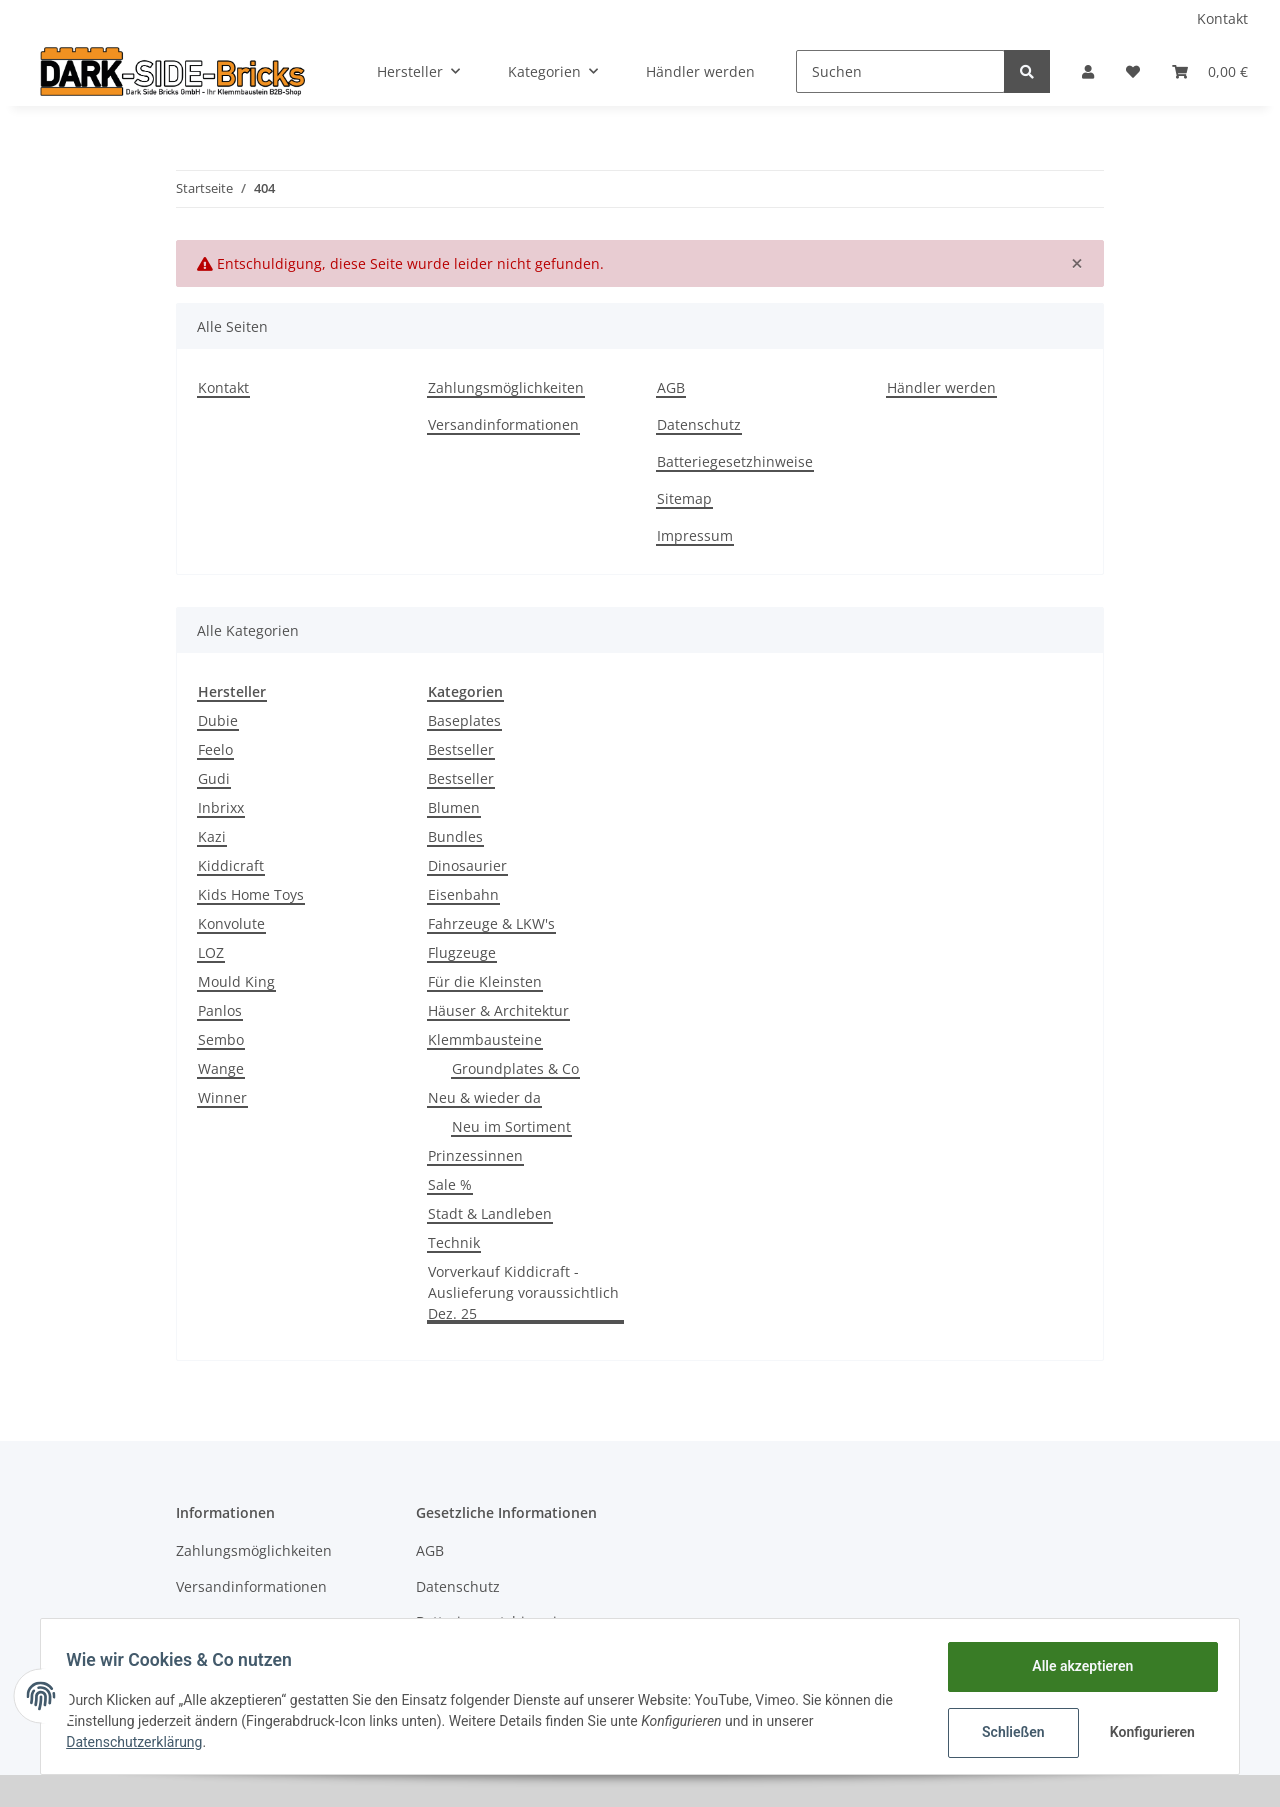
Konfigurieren (1147, 1732)
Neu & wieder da (484, 1097)
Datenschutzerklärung (141, 1742)
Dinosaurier (467, 865)
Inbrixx (221, 807)
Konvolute (231, 923)
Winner (222, 1097)
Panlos (220, 1010)
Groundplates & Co (515, 1068)
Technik (454, 1242)
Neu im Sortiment (511, 1126)
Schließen (1006, 1732)
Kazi (212, 836)
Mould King (236, 981)
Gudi (214, 778)
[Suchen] (900, 71)
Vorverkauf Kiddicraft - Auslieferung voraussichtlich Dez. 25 (523, 1292)
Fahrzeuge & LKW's (491, 923)
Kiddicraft (231, 865)
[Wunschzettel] (1133, 71)
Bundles (455, 836)
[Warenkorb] (1210, 71)
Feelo (215, 749)
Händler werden (700, 71)
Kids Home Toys (251, 894)
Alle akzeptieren (1075, 1666)
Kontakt (1222, 18)
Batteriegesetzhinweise (735, 461)
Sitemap (684, 498)
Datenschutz (699, 424)
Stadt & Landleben (490, 1213)
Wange (221, 1068)
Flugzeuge (462, 952)
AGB (671, 387)
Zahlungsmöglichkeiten (506, 387)
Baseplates (464, 720)
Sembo (221, 1039)
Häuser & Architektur (498, 1010)
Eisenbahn (463, 894)
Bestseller (461, 749)
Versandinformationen (503, 424)
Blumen (454, 807)
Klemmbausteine (485, 1039)
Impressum (695, 535)
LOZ (211, 952)
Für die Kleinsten (485, 981)
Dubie (218, 720)
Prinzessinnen (475, 1155)
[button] (1088, 71)
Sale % (450, 1184)
